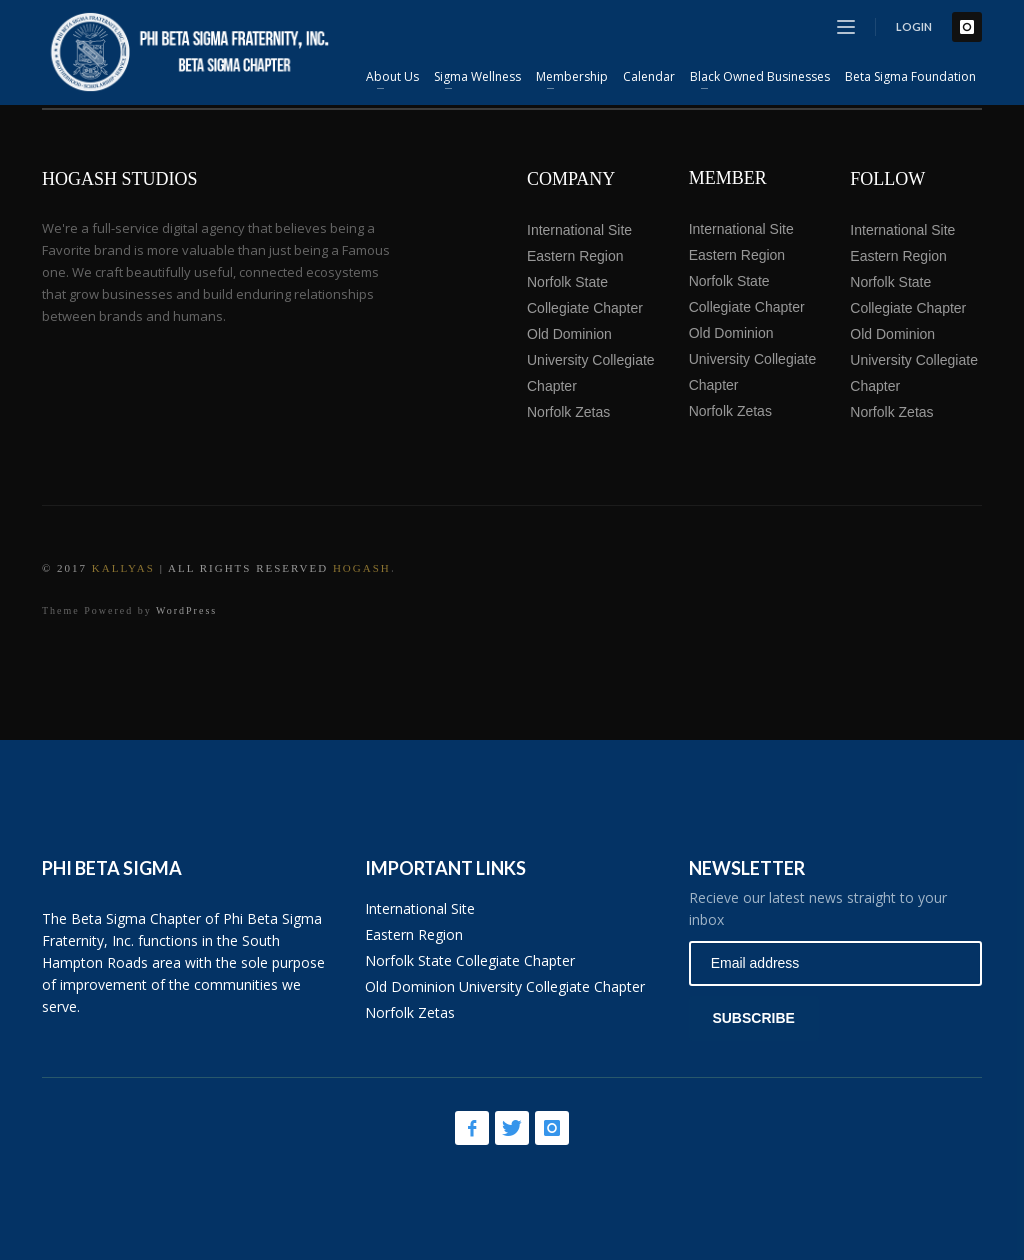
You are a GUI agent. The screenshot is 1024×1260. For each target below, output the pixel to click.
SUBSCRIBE (753, 1018)
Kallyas (123, 568)
